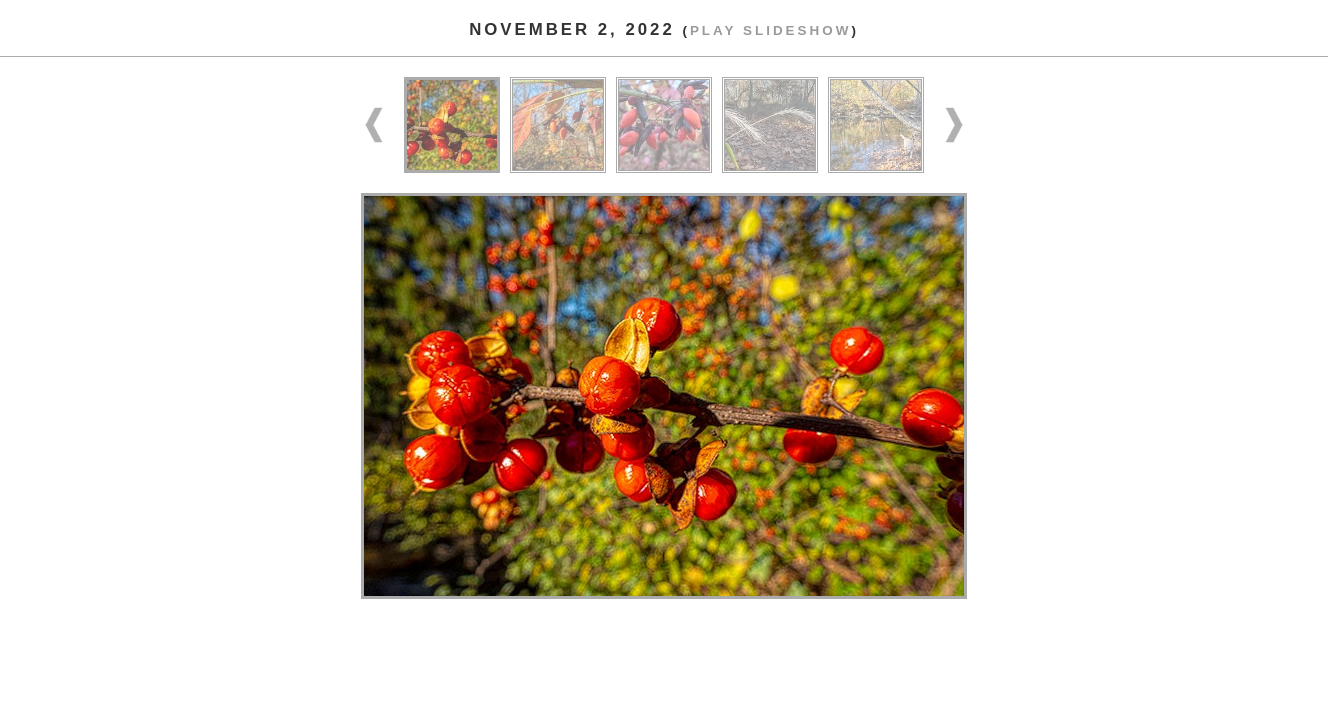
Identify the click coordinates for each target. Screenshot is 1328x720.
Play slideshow (770, 30)
